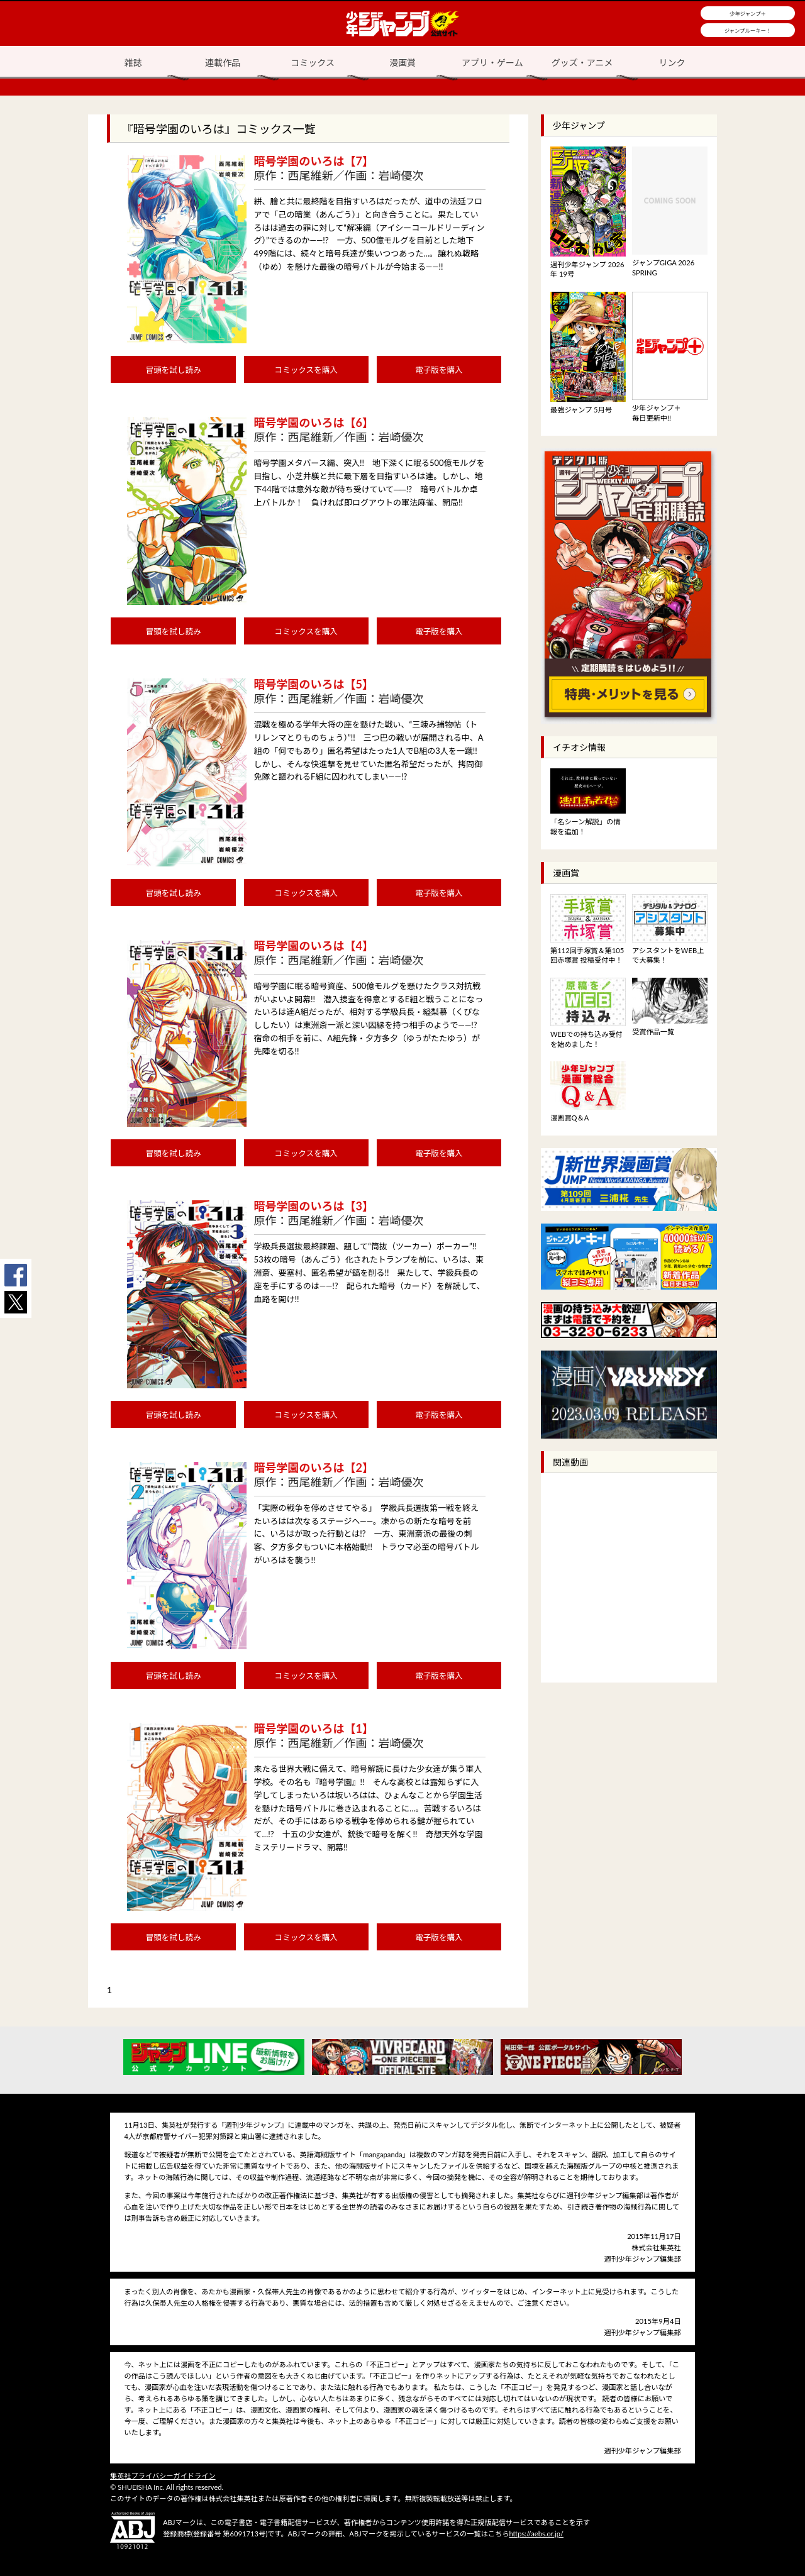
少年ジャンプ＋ (748, 14)
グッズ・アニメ (582, 62)
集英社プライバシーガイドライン (163, 2476)
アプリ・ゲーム (492, 62)
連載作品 (222, 62)
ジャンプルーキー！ (748, 31)
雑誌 (133, 62)
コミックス (313, 62)
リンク (672, 62)
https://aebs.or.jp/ (536, 2533)
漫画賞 (402, 62)
